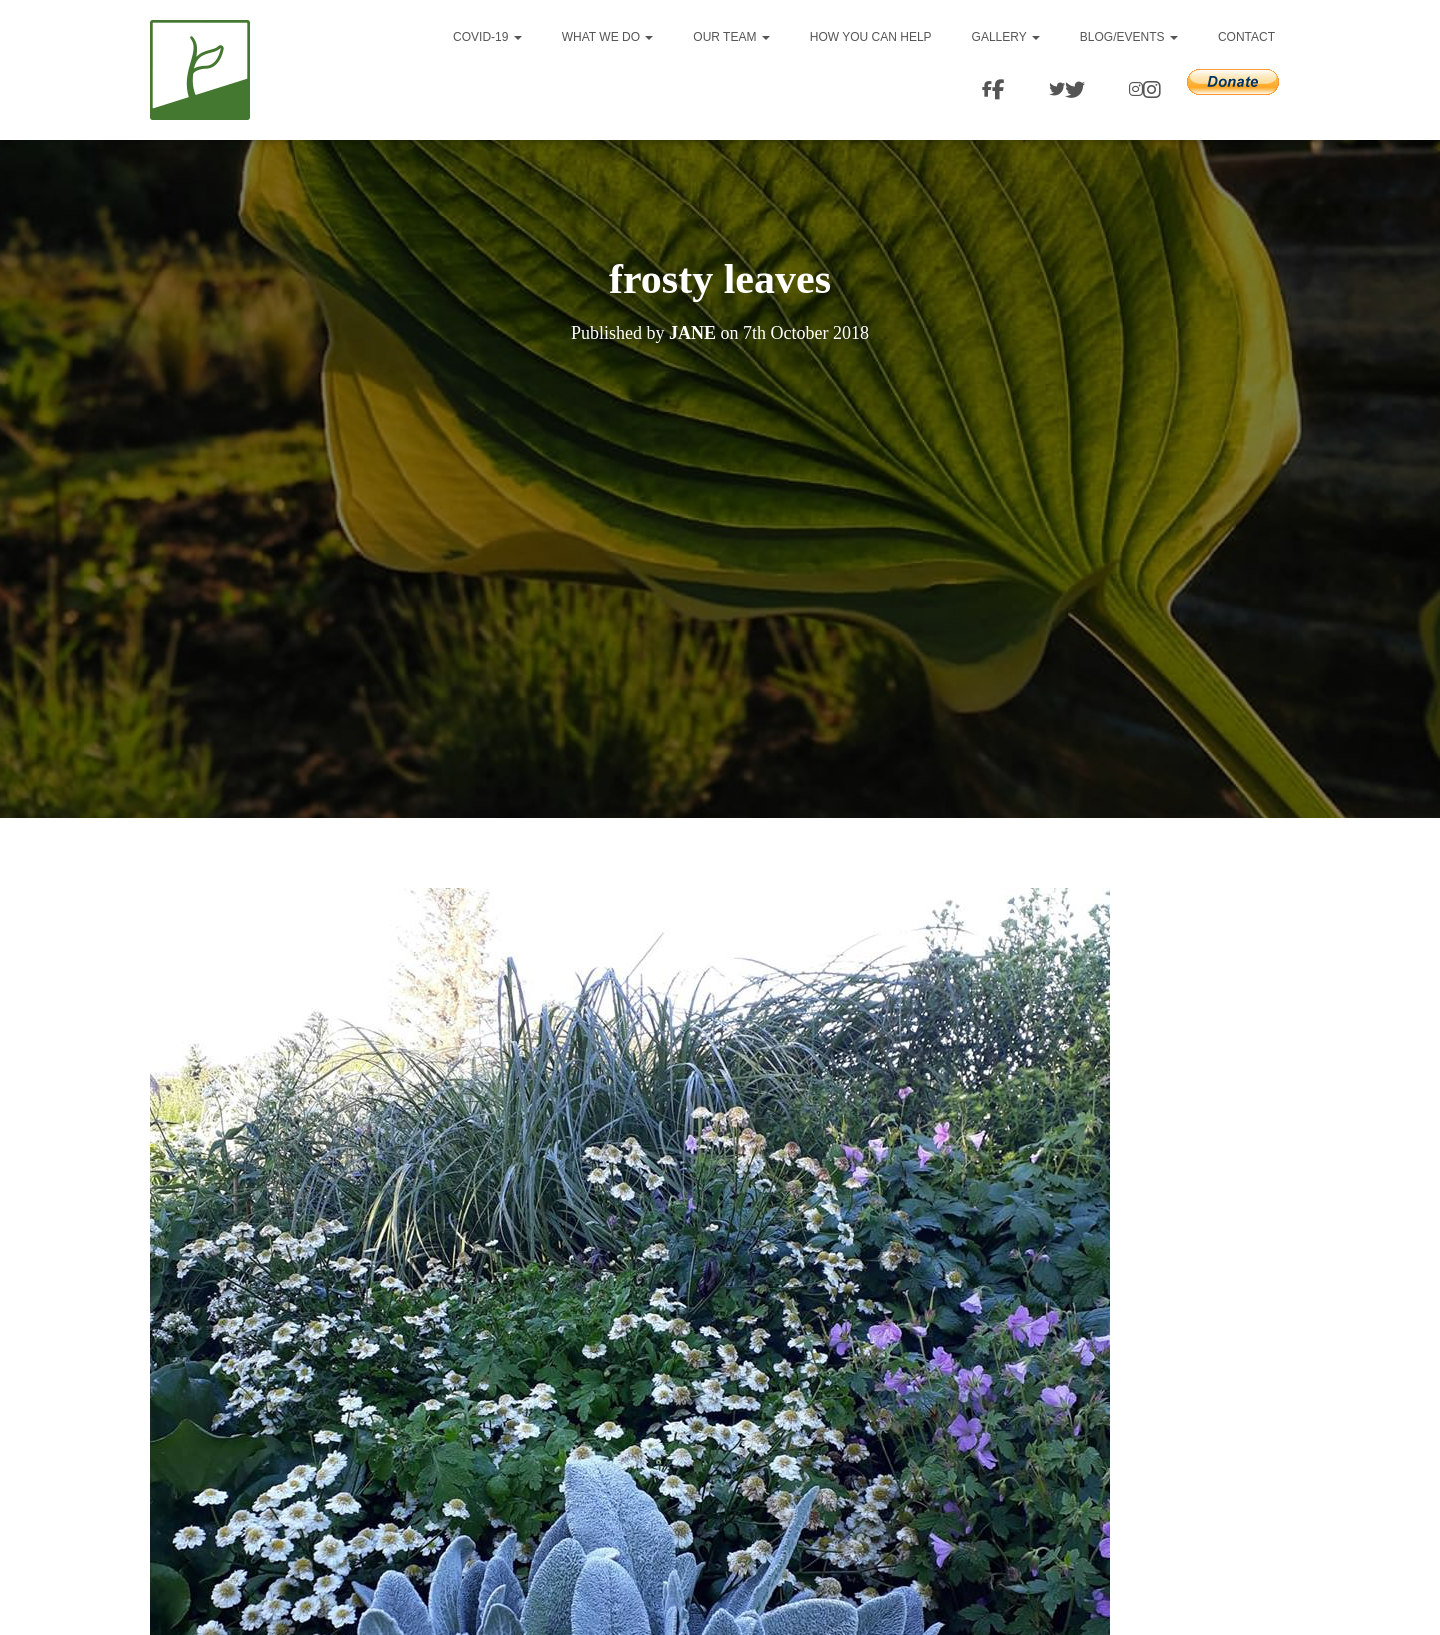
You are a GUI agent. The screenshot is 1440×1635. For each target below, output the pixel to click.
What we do (608, 37)
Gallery (1006, 37)
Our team (731, 37)
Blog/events (1129, 37)
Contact (1246, 37)
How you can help (871, 37)
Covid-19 (487, 37)
